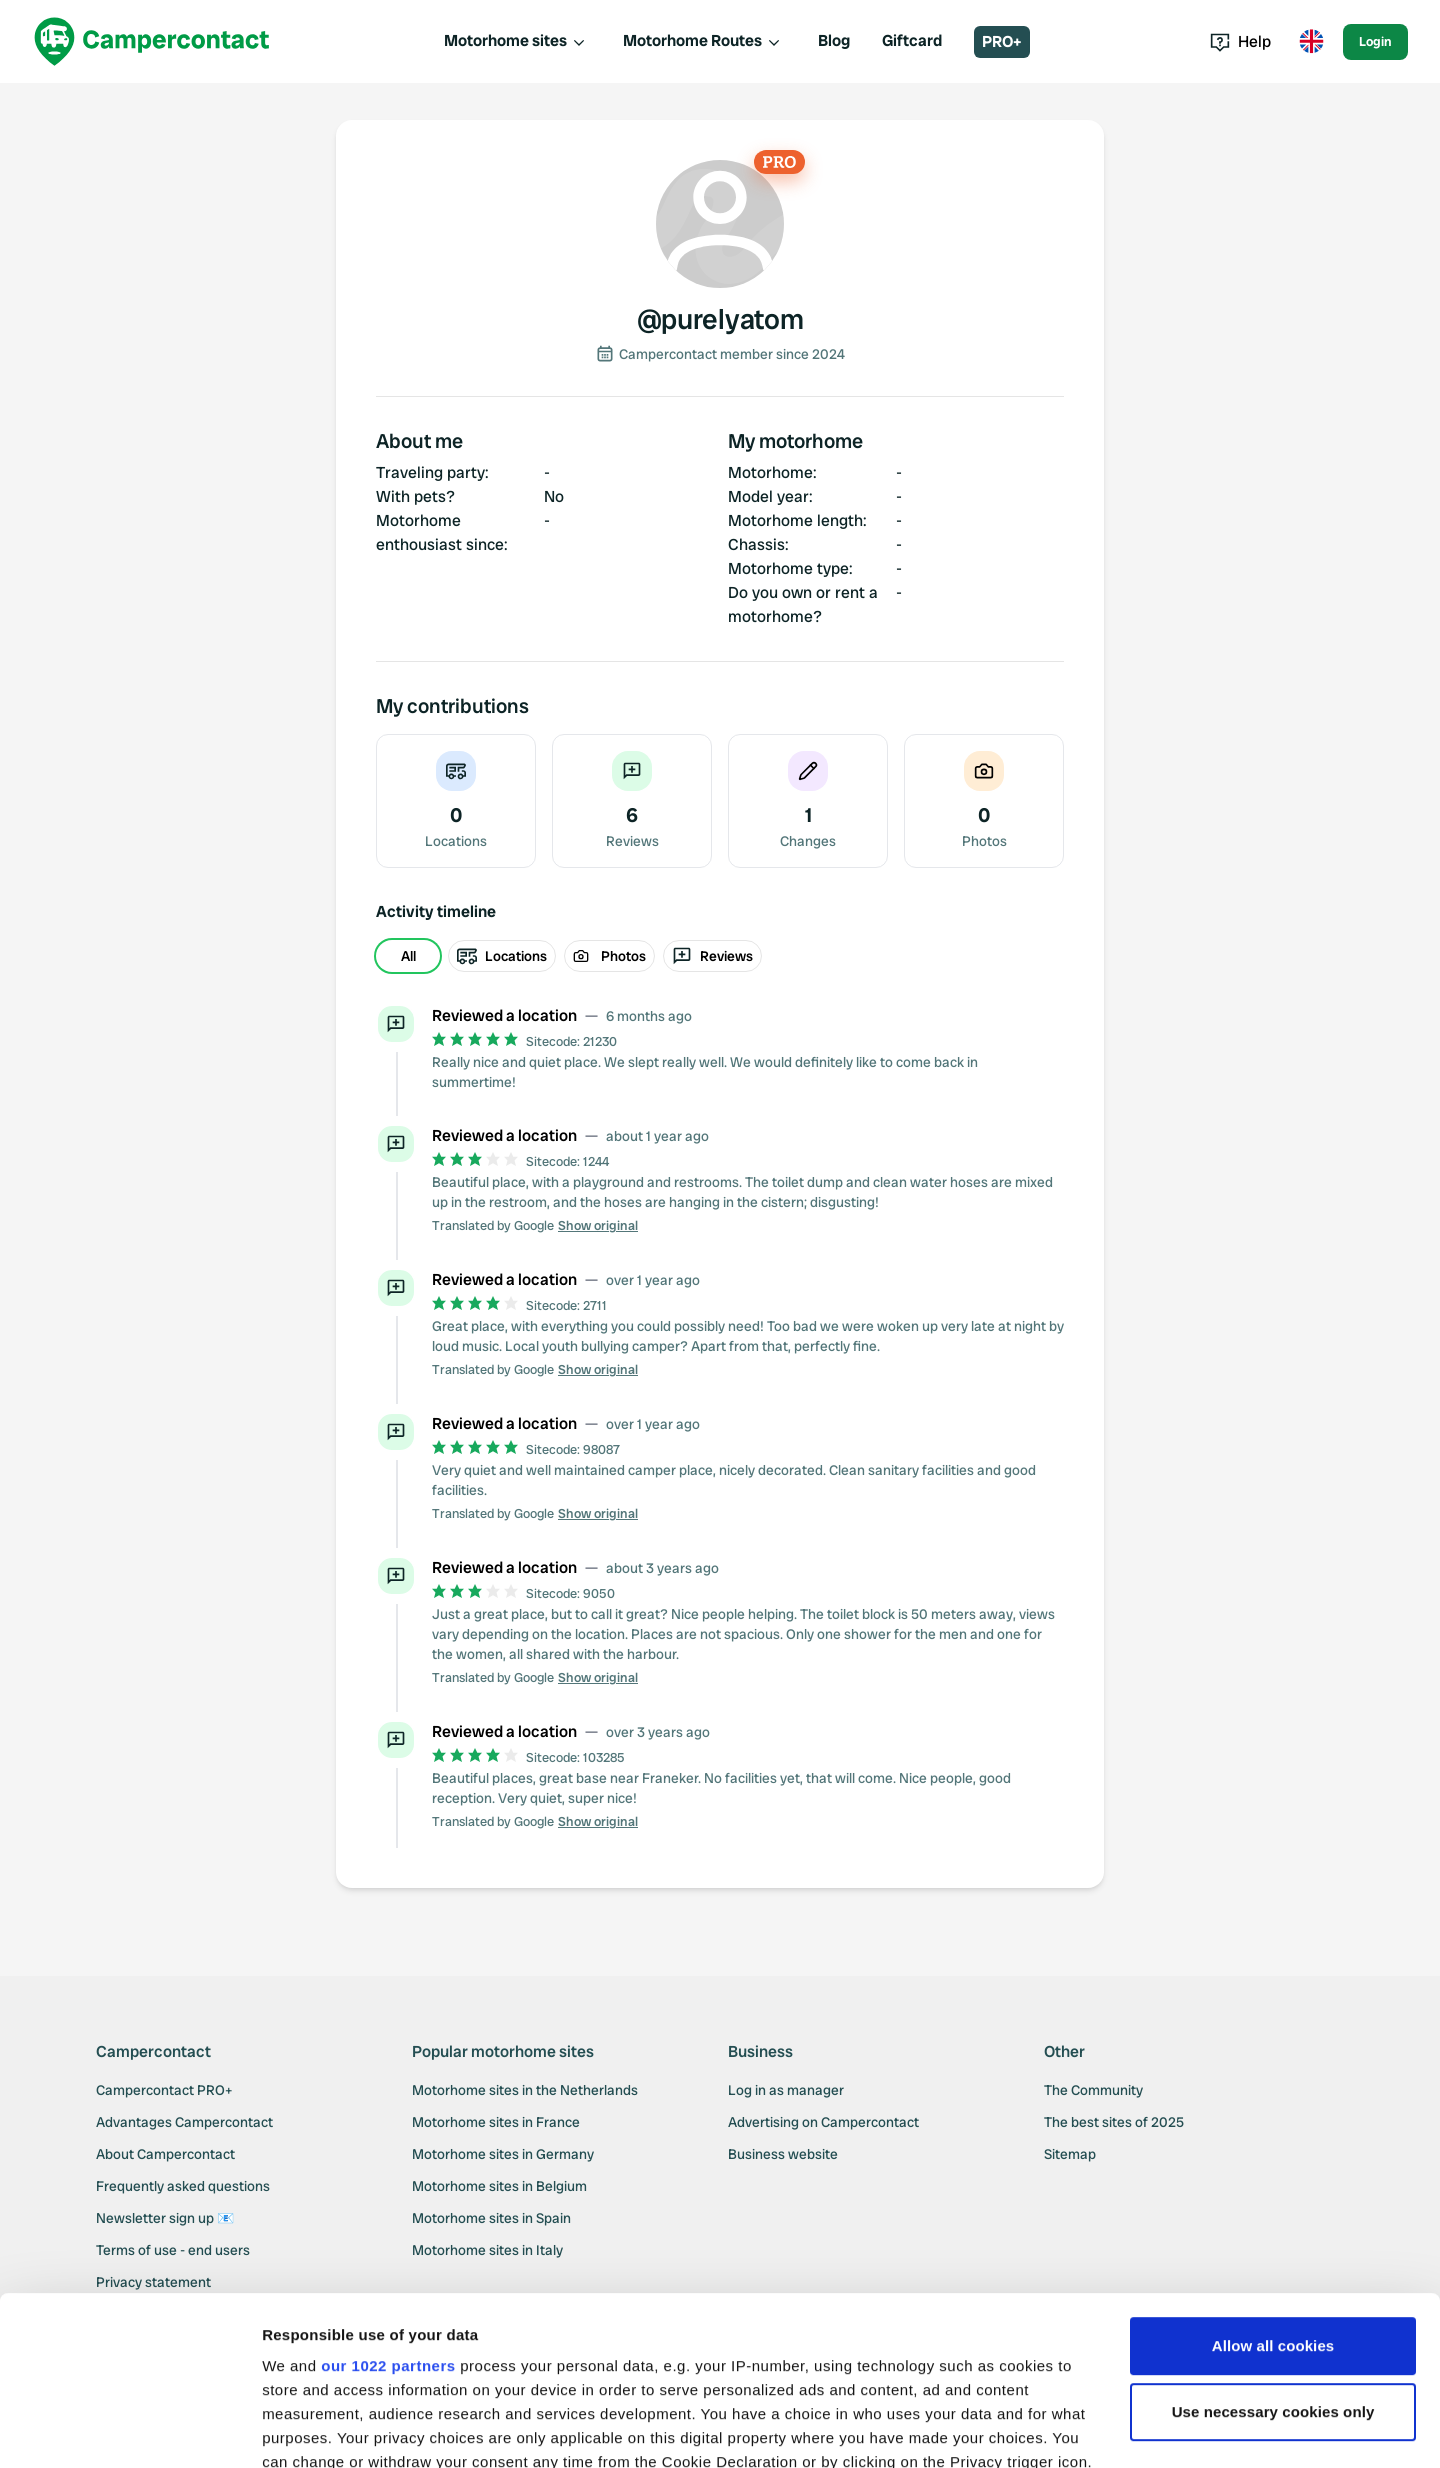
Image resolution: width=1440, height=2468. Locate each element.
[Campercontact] (152, 41)
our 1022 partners (388, 2207)
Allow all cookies (1273, 2187)
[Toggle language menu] (1311, 42)
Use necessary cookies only (1273, 2253)
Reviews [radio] (712, 956)
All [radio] (408, 956)
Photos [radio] (609, 956)
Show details (308, 2428)
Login (1375, 41)
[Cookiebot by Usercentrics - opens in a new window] (129, 2429)
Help (1240, 41)
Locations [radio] (502, 956)
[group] (720, 956)
